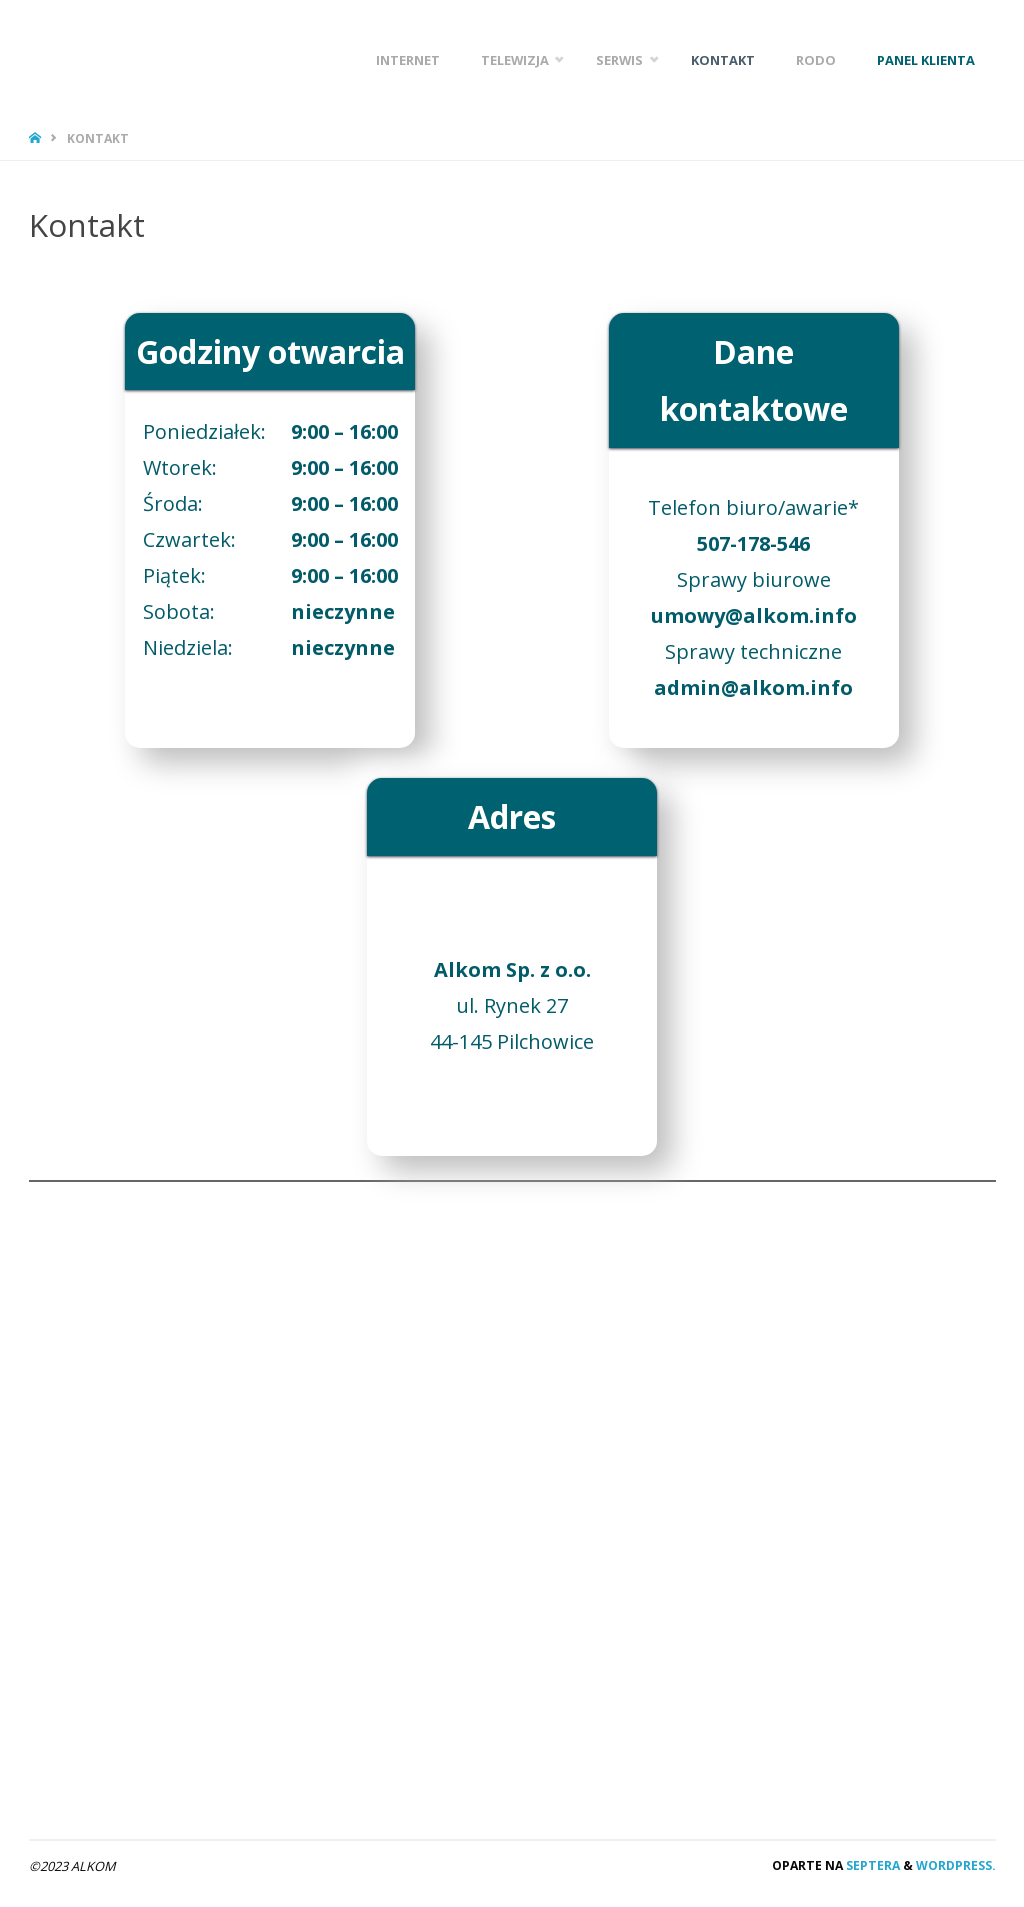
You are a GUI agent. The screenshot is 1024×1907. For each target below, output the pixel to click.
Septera (871, 1865)
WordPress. (956, 1865)
